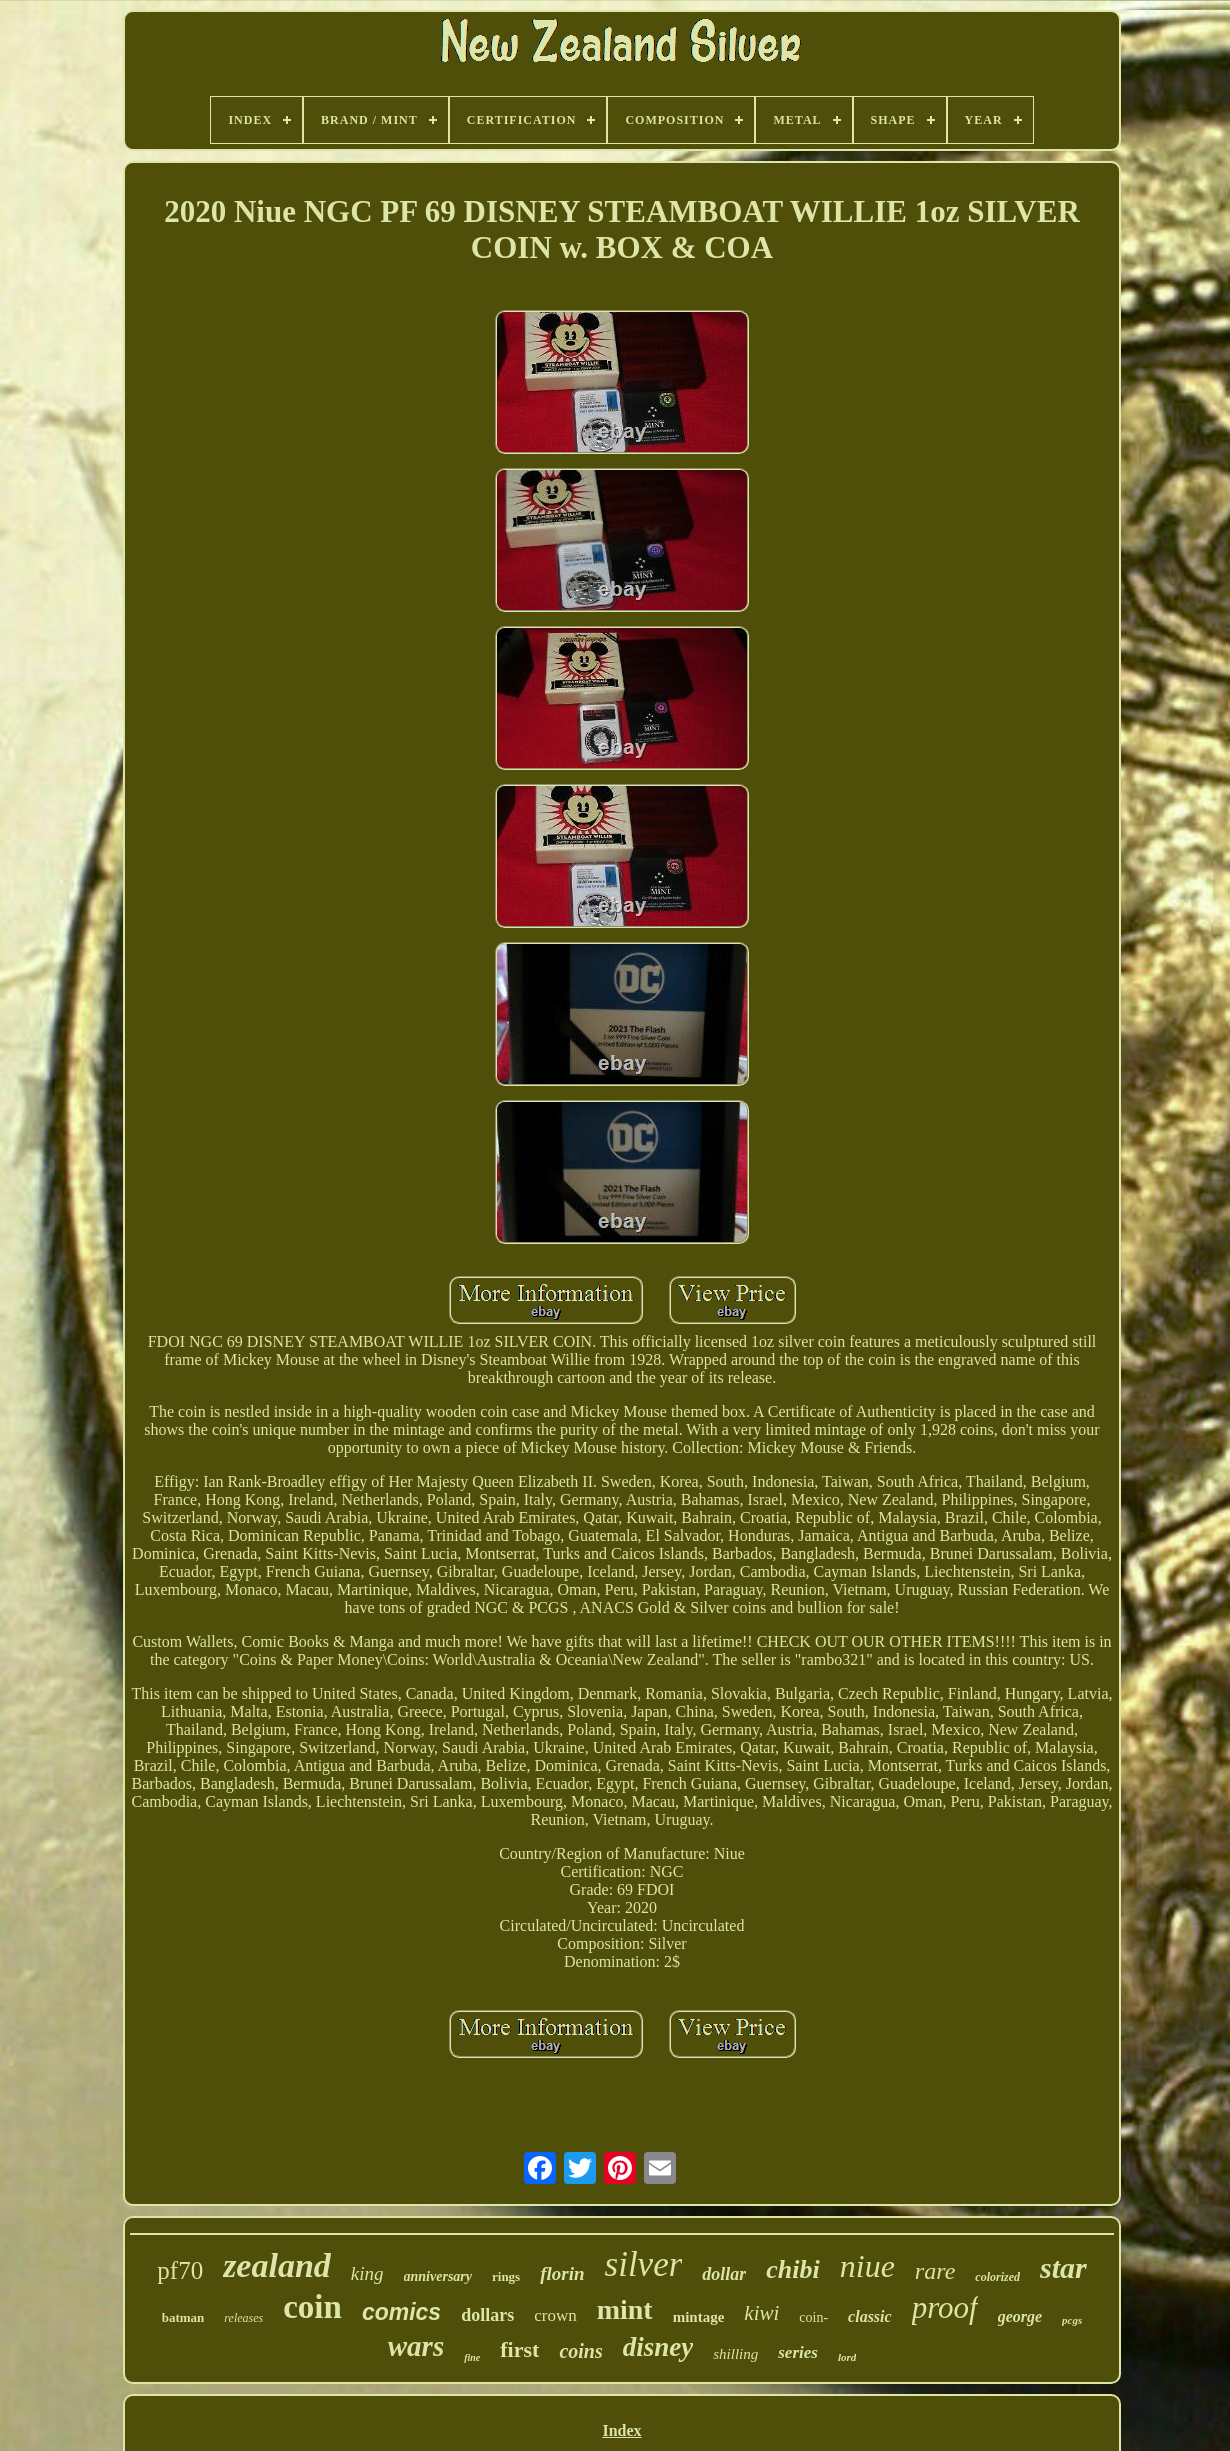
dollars (487, 2315)
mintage (699, 2317)
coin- (813, 2317)
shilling (735, 2354)
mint (625, 2309)
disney (658, 2347)
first (519, 2349)
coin (312, 2307)
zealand (277, 2265)
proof (945, 2307)
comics (401, 2312)
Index (621, 2430)
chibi (792, 2269)
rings (506, 2276)
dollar (724, 2274)
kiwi (761, 2313)
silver (644, 2264)
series (798, 2352)
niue (867, 2266)
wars (416, 2346)
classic (870, 2316)
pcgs (1072, 2320)
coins (580, 2351)
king (367, 2273)
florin (562, 2273)
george (1020, 2316)
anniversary (438, 2276)
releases (243, 2318)
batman (183, 2317)
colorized (997, 2277)
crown (555, 2315)
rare (935, 2271)
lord (847, 2357)
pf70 (180, 2270)
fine (472, 2357)
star (1063, 2267)
